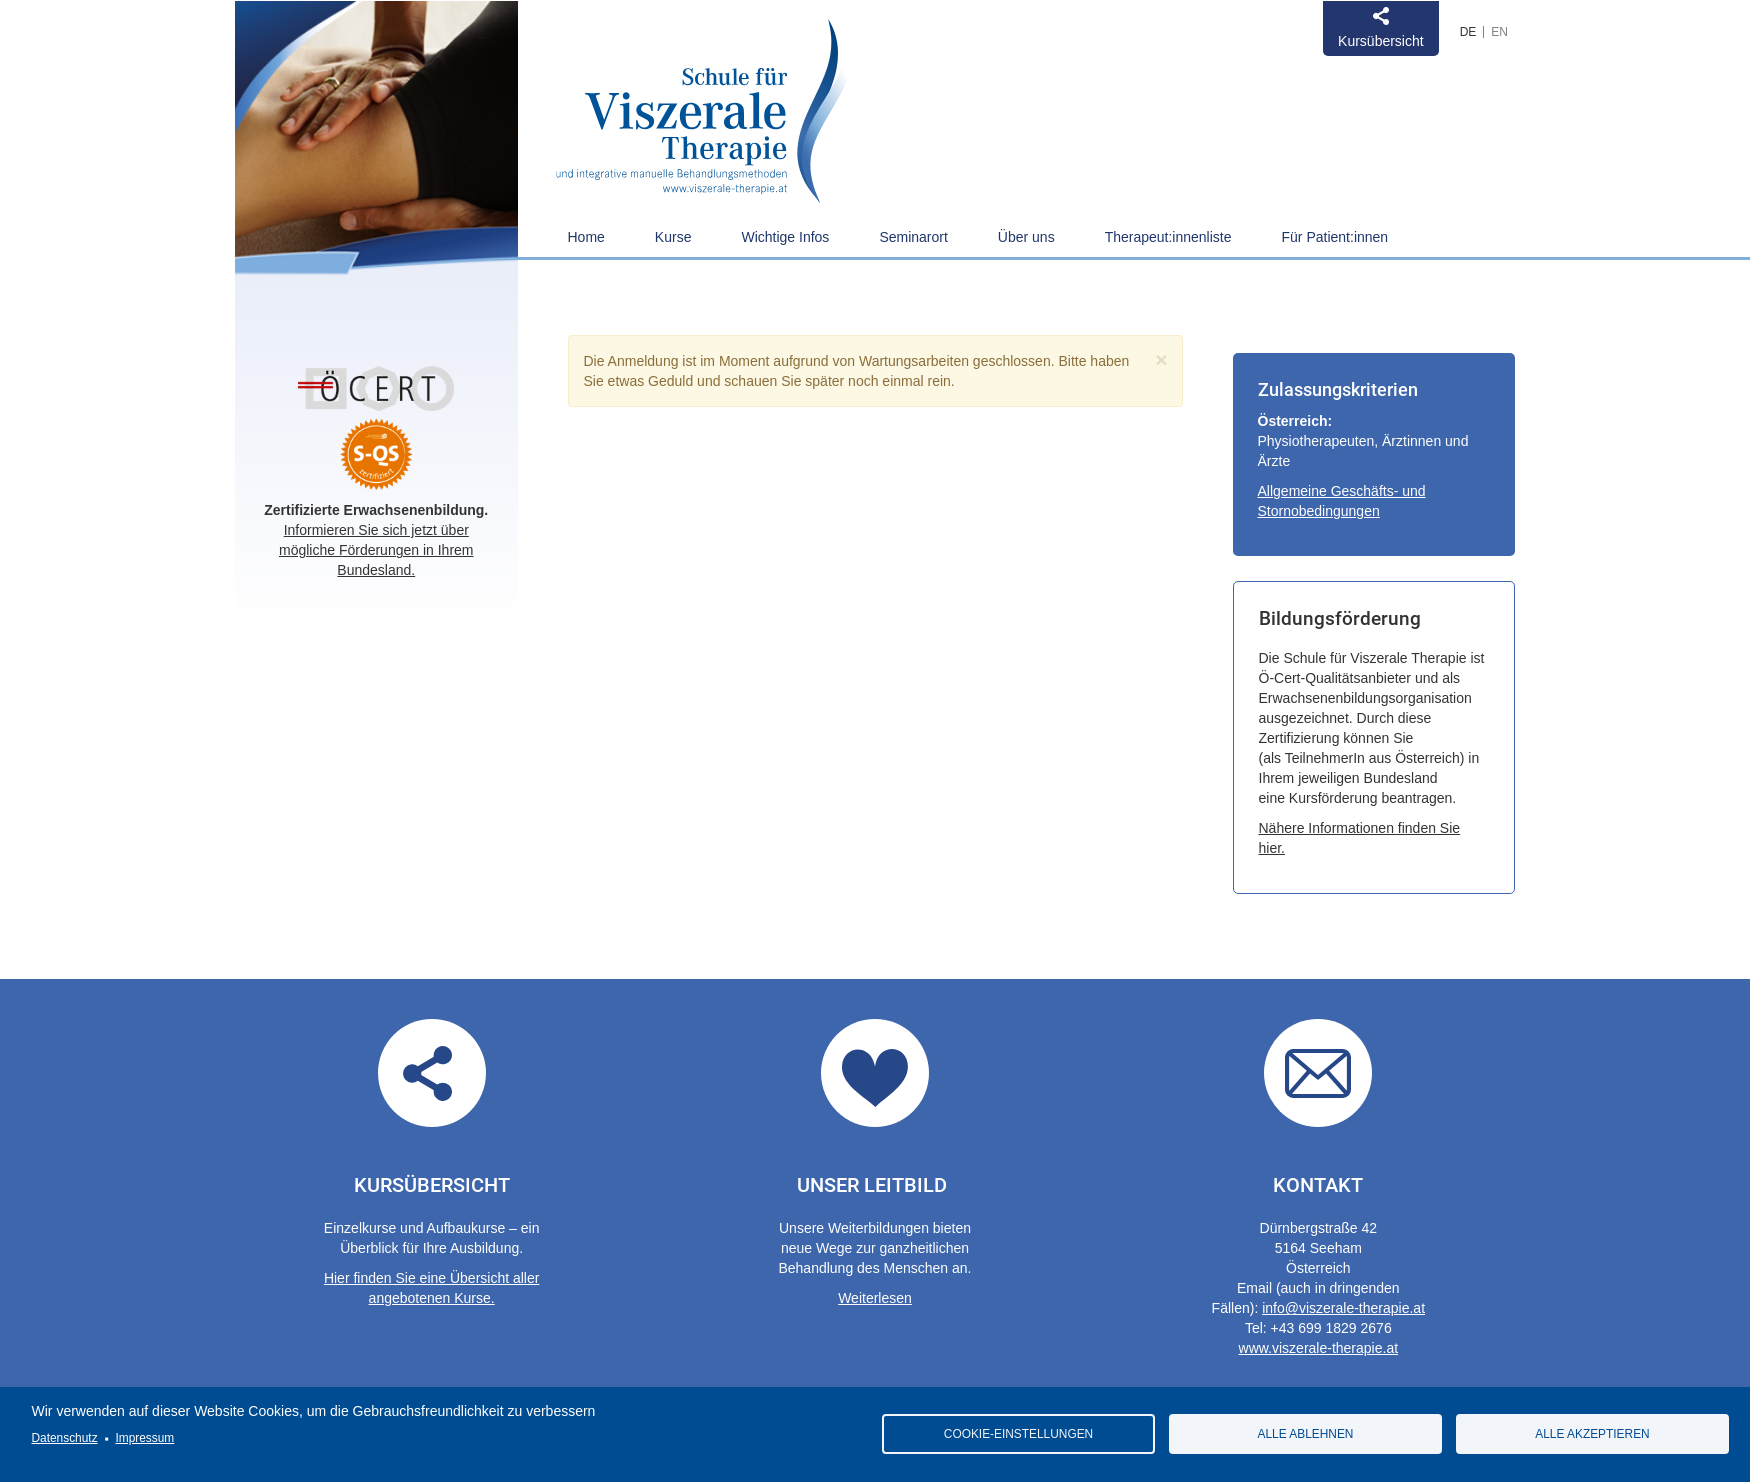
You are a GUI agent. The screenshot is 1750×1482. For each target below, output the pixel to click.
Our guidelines (875, 1073)
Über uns (1026, 237)
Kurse (673, 237)
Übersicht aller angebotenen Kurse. (432, 1073)
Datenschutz (65, 1438)
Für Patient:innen (1335, 237)
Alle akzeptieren (1592, 1434)
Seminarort (913, 237)
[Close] (1161, 359)
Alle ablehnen (1306, 1434)
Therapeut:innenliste (1168, 237)
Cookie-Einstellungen (1018, 1434)
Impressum (144, 1438)
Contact (1318, 1073)
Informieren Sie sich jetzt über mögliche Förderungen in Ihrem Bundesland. (376, 550)
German (1468, 32)
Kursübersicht (1381, 41)
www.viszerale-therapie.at (1319, 1348)
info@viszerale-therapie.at (1343, 1308)
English (1499, 32)
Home (586, 237)
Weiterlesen (875, 1298)
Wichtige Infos (785, 237)
